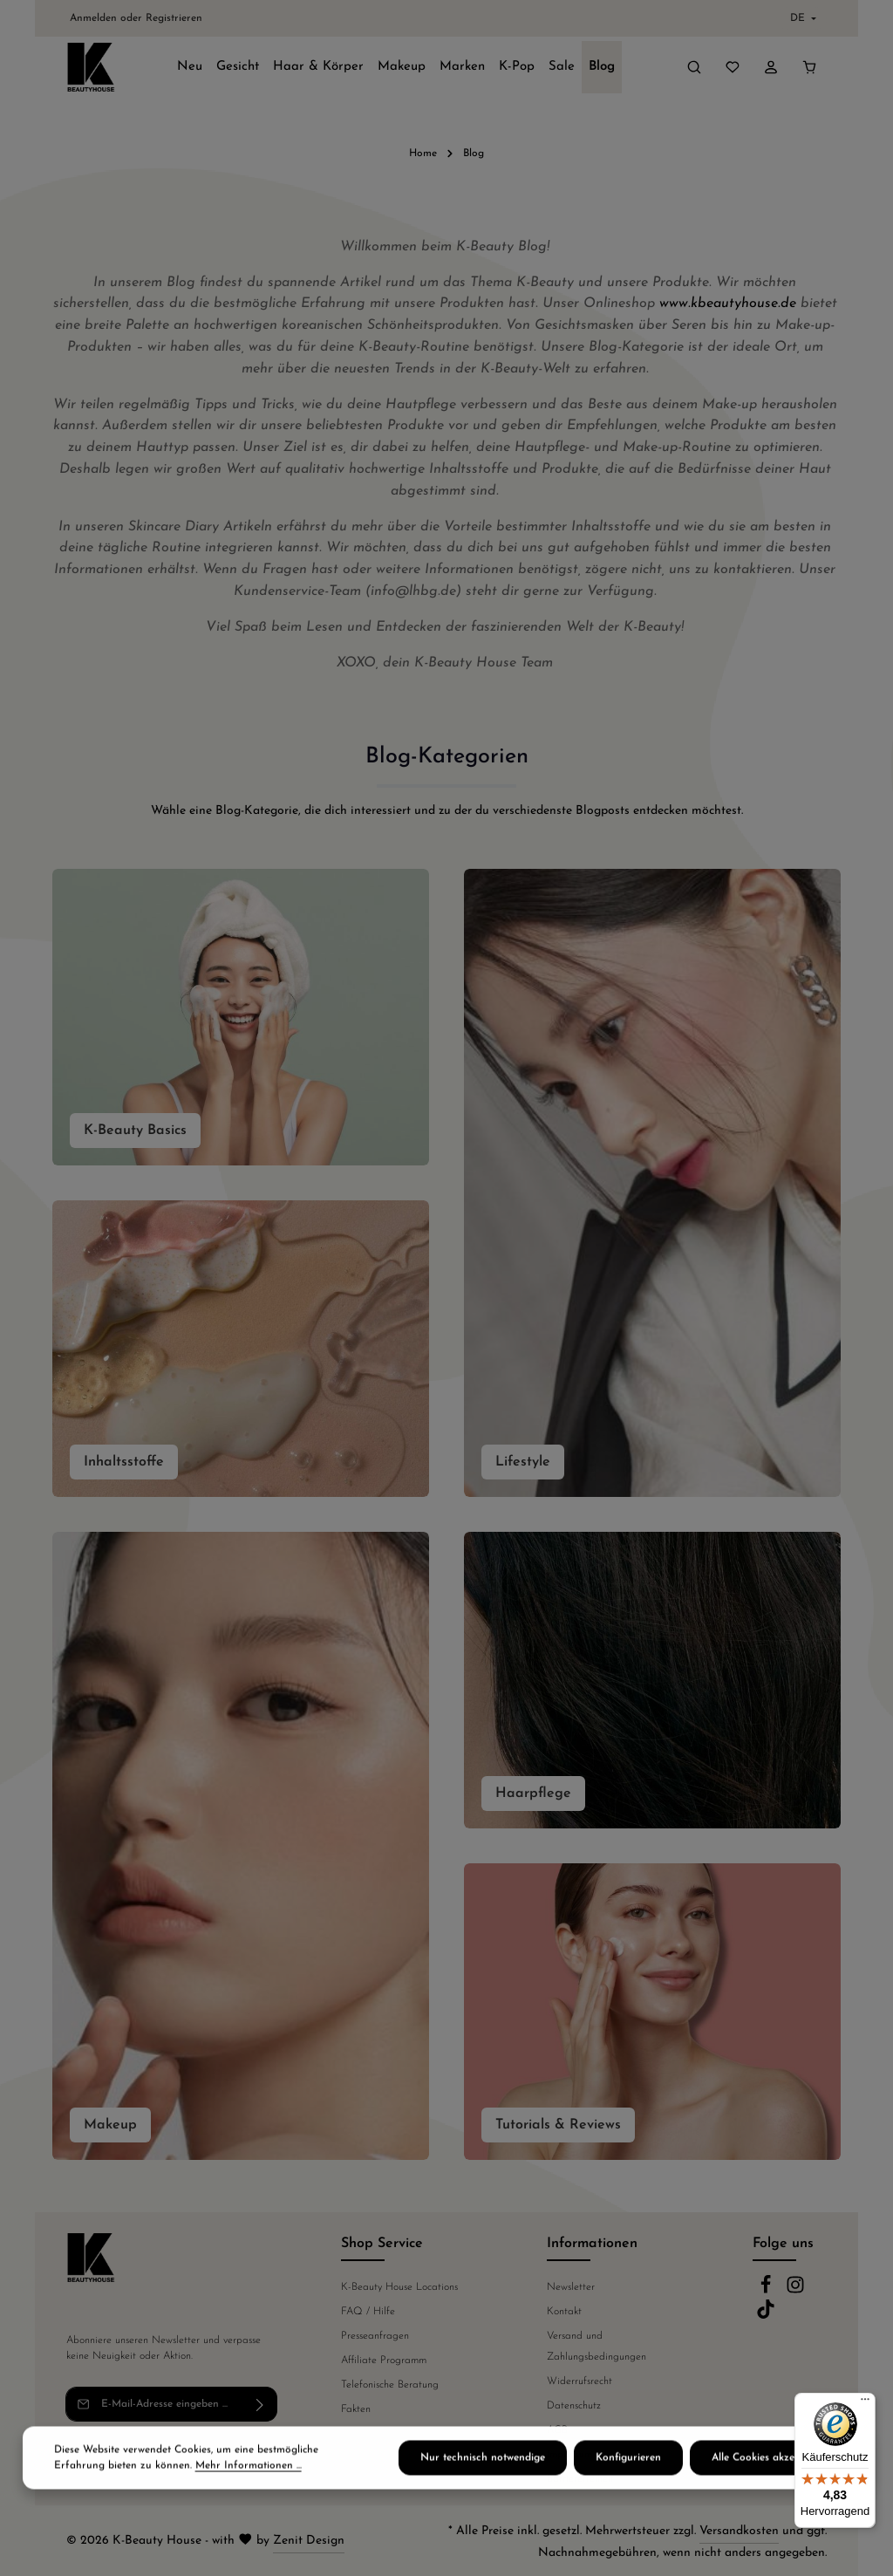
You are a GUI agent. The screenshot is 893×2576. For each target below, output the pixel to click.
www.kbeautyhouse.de (727, 304)
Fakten (356, 2409)
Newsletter (571, 2287)
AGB (557, 2430)
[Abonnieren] (260, 2404)
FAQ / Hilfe (368, 2311)
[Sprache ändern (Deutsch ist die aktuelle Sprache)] (801, 18)
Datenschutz (574, 2406)
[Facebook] (767, 2291)
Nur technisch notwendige (482, 2476)
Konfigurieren (628, 2476)
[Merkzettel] (732, 67)
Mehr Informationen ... (248, 2484)
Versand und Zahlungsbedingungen (596, 2346)
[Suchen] (694, 67)
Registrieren (174, 18)
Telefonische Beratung (390, 2385)
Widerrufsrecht (579, 2381)
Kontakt (564, 2311)
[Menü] (865, 2403)
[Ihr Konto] (770, 67)
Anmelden (93, 18)
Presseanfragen (375, 2336)
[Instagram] (795, 2291)
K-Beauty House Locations (399, 2287)
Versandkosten (739, 2531)
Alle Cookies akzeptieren (770, 2476)
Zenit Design (308, 2540)
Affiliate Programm (383, 2360)
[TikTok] (765, 2316)
